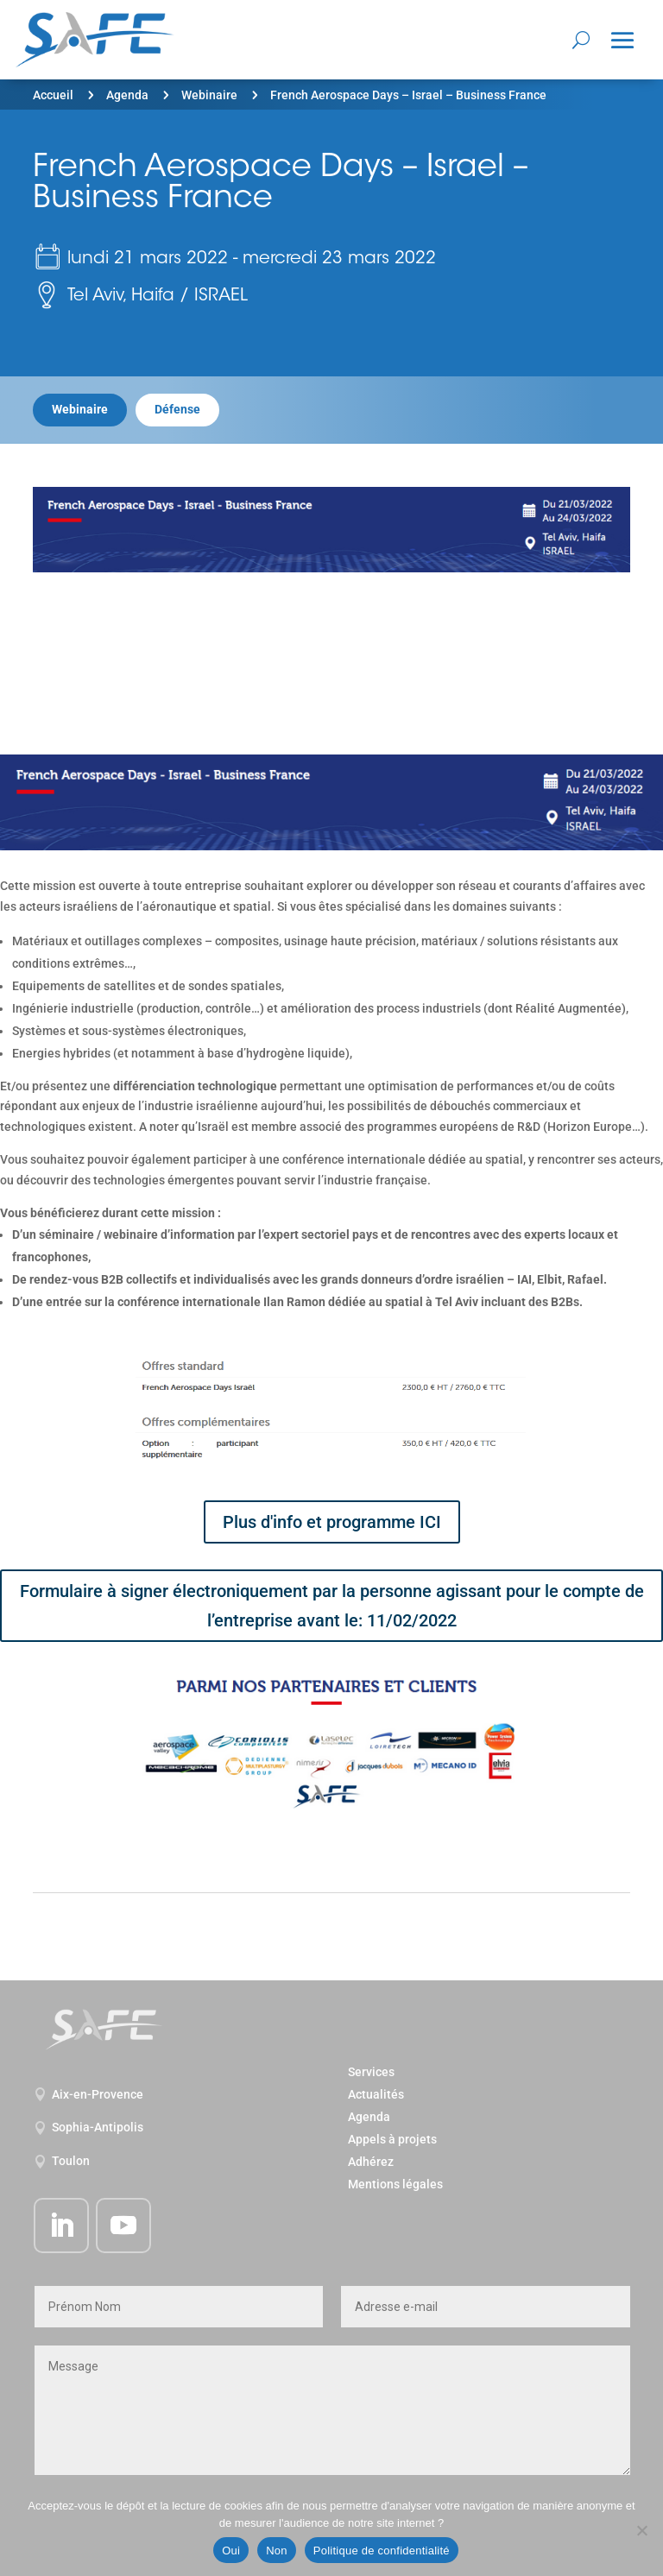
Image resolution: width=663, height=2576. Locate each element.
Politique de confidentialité (381, 2550)
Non (276, 2550)
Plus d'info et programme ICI (332, 1522)
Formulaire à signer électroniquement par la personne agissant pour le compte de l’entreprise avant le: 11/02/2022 (332, 1606)
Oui (231, 2550)
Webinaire (209, 95)
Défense (177, 409)
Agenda (127, 95)
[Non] (641, 2530)
